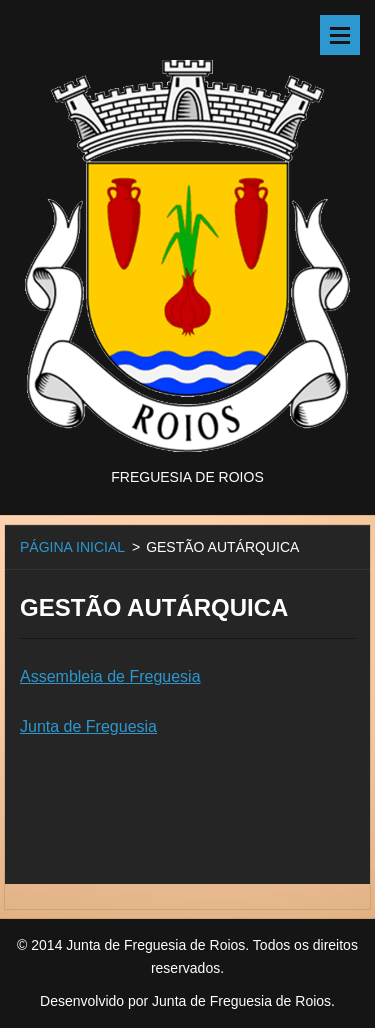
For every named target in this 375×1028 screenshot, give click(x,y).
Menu (340, 35)
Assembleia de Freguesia (110, 676)
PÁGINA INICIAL (72, 547)
